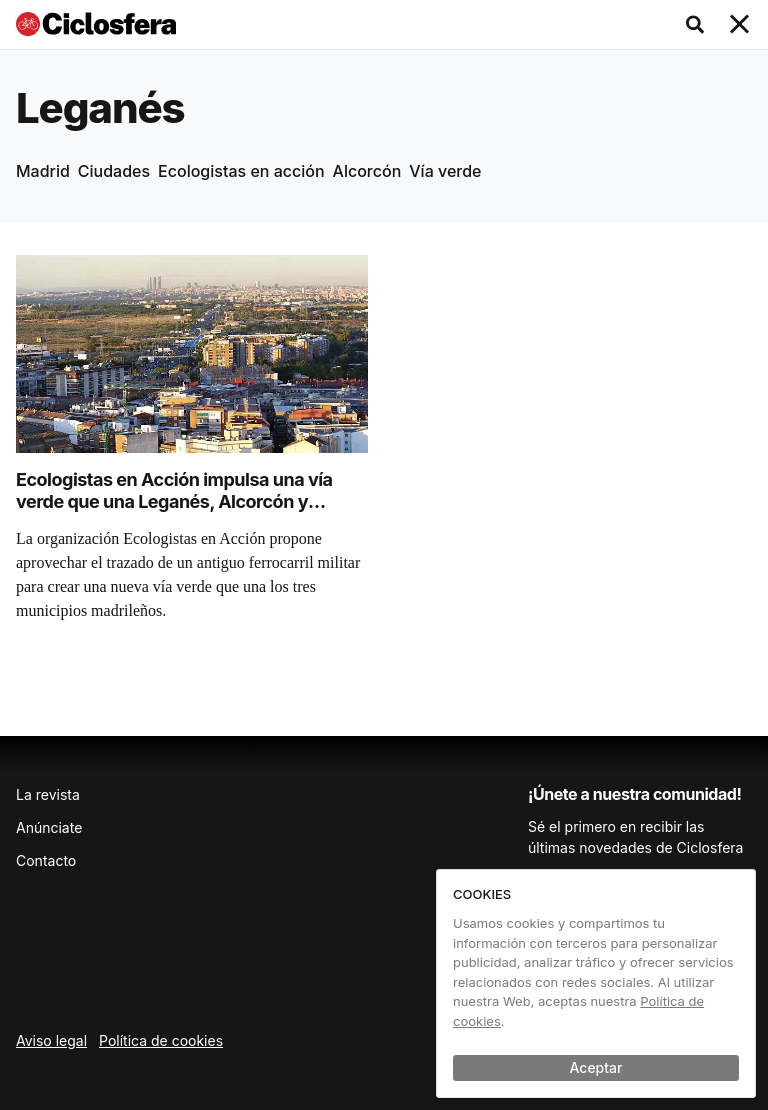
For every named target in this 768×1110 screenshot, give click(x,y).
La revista (48, 794)
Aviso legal (51, 1040)
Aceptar (596, 1067)
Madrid (43, 171)
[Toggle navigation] (740, 25)
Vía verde (445, 171)
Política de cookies (161, 1040)
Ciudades (114, 171)
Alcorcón (367, 171)
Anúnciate (49, 827)
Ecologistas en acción (241, 171)
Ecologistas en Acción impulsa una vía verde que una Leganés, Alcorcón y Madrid (174, 502)
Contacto (46, 860)
